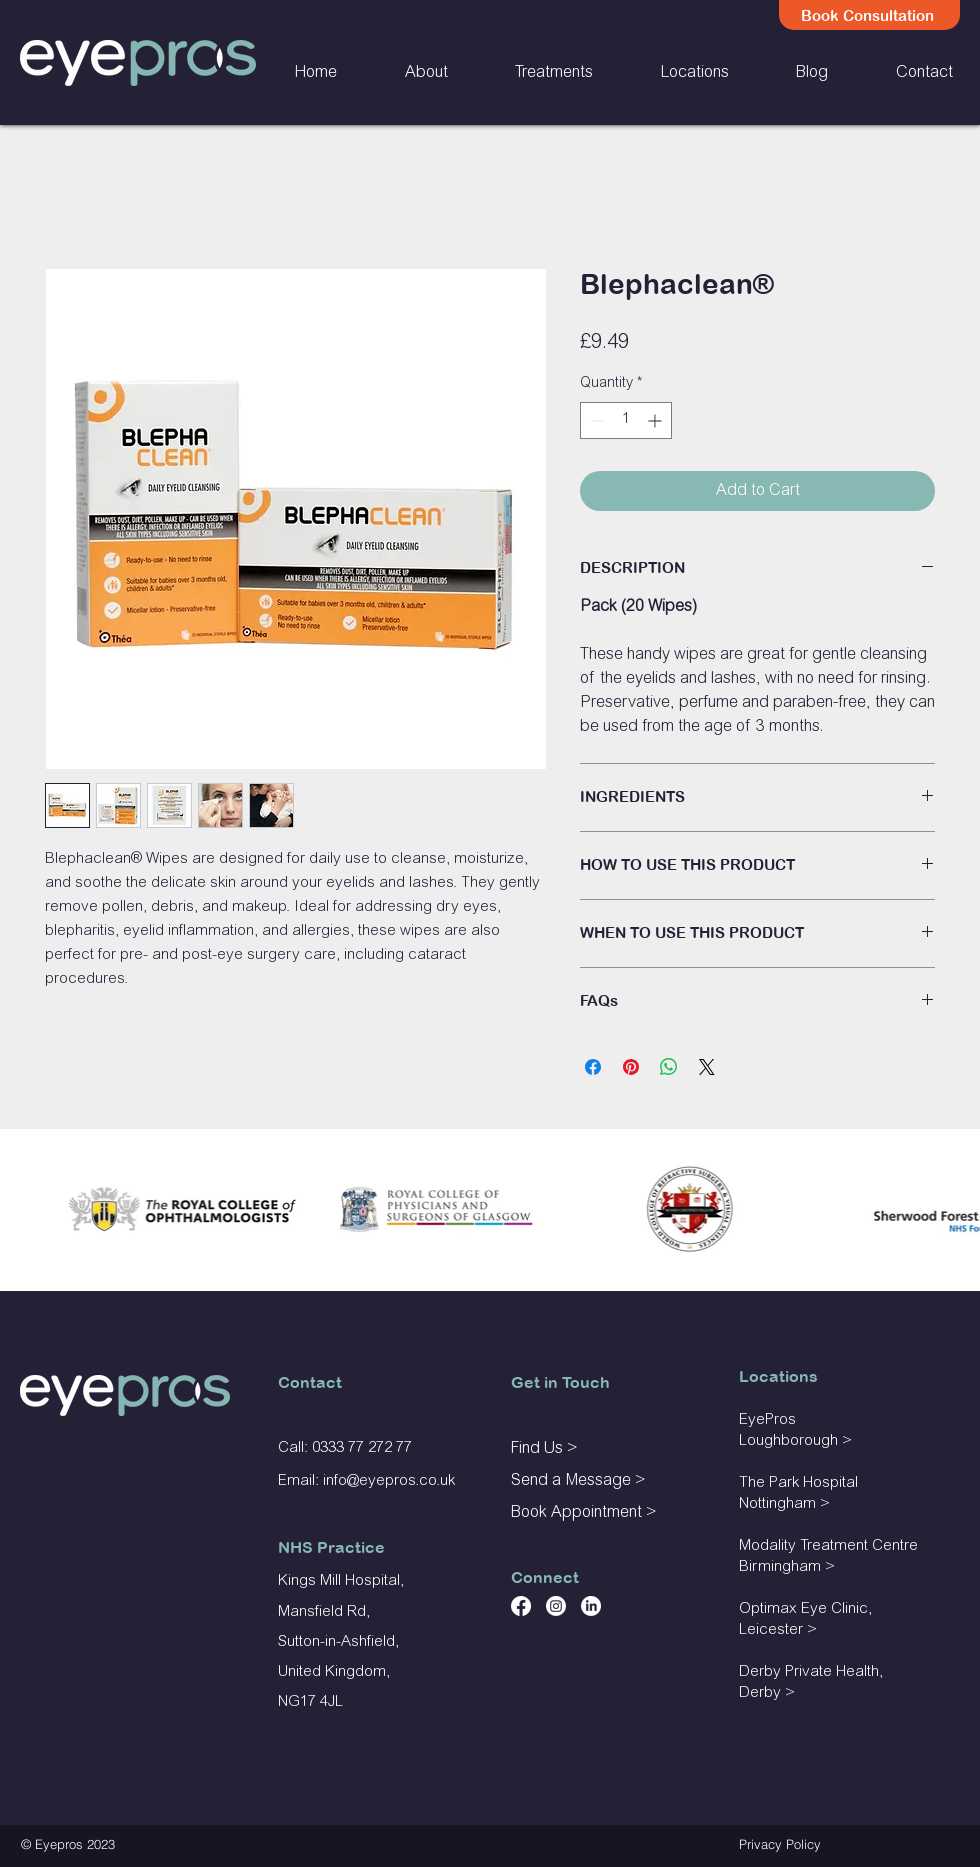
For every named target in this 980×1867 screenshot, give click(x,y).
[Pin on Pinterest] (631, 1067)
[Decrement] (595, 420)
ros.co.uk (424, 1481)
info (335, 1481)
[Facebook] (521, 1606)
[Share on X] (707, 1067)
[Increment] (656, 420)
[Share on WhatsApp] (669, 1067)
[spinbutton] (626, 420)
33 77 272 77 (370, 1448)
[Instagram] (556, 1606)
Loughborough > (795, 1441)
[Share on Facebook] (593, 1067)
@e (357, 1481)
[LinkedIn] (591, 1606)
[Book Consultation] (869, 15)
